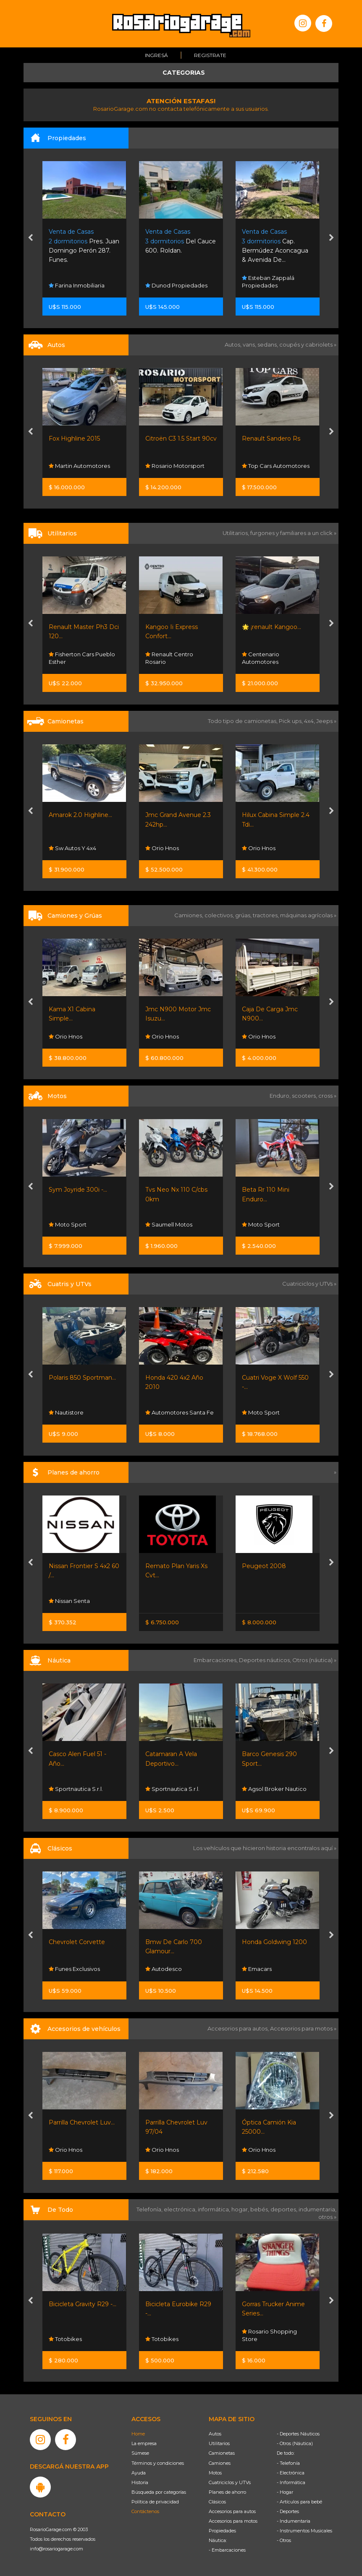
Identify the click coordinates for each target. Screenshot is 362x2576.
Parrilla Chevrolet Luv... (82, 2122)
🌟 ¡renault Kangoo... (271, 627)
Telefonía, (150, 2209)
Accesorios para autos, (238, 2028)
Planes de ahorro (227, 2492)
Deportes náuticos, (265, 1660)
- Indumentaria (293, 2521)
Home (138, 2434)
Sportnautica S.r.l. (76, 1788)
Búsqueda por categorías (158, 2492)
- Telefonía (288, 2463)
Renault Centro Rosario (169, 657)
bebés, (260, 2209)
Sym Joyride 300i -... (78, 1189)
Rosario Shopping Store (269, 2335)
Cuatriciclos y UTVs (230, 2482)
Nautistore (66, 1412)
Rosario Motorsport (175, 465)
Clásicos (217, 2502)
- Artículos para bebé (299, 2502)
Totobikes (65, 2339)
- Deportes (288, 2511)
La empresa (144, 2443)
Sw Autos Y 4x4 (72, 848)
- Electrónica (290, 2473)
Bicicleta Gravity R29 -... (82, 2304)
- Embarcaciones (227, 2550)
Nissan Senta (69, 1600)
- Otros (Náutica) (295, 2443)
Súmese (140, 2453)
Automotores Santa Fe (179, 1412)
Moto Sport (68, 1224)
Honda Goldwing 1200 (274, 1942)
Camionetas (222, 2453)
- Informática (291, 2482)
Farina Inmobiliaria (77, 285)
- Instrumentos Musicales (304, 2531)
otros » (327, 2216)
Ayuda (138, 2473)
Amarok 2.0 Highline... (80, 815)
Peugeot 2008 (264, 1566)
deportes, (284, 2209)
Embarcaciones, (216, 1660)
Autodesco (163, 1969)
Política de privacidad (155, 2502)
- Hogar (285, 2492)
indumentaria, (317, 2209)
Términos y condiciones (157, 2463)
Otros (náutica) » (314, 1660)
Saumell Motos (168, 1224)
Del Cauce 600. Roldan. (180, 241)
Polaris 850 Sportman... (82, 1377)
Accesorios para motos (301, 2028)
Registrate (210, 55)
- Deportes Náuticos (298, 2434)
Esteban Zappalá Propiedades (268, 281)
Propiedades (222, 2531)
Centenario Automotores (260, 657)
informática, (214, 2209)
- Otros (284, 2540)
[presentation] (30, 238)
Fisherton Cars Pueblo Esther (82, 657)
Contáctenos (145, 2511)
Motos (215, 2473)
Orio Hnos (162, 848)
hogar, (240, 2209)
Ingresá (156, 55)
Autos (215, 2434)
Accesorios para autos (232, 2511)
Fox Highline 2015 (74, 438)
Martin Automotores (79, 465)
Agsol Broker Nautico (274, 1788)
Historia (139, 2482)
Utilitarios (219, 2443)
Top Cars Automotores (276, 465)
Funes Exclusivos (74, 1969)
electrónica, (181, 2209)
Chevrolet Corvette (77, 1942)
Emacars (257, 1969)
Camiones (220, 2463)
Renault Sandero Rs (271, 438)
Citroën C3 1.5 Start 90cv (181, 438)
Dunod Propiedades (176, 285)
